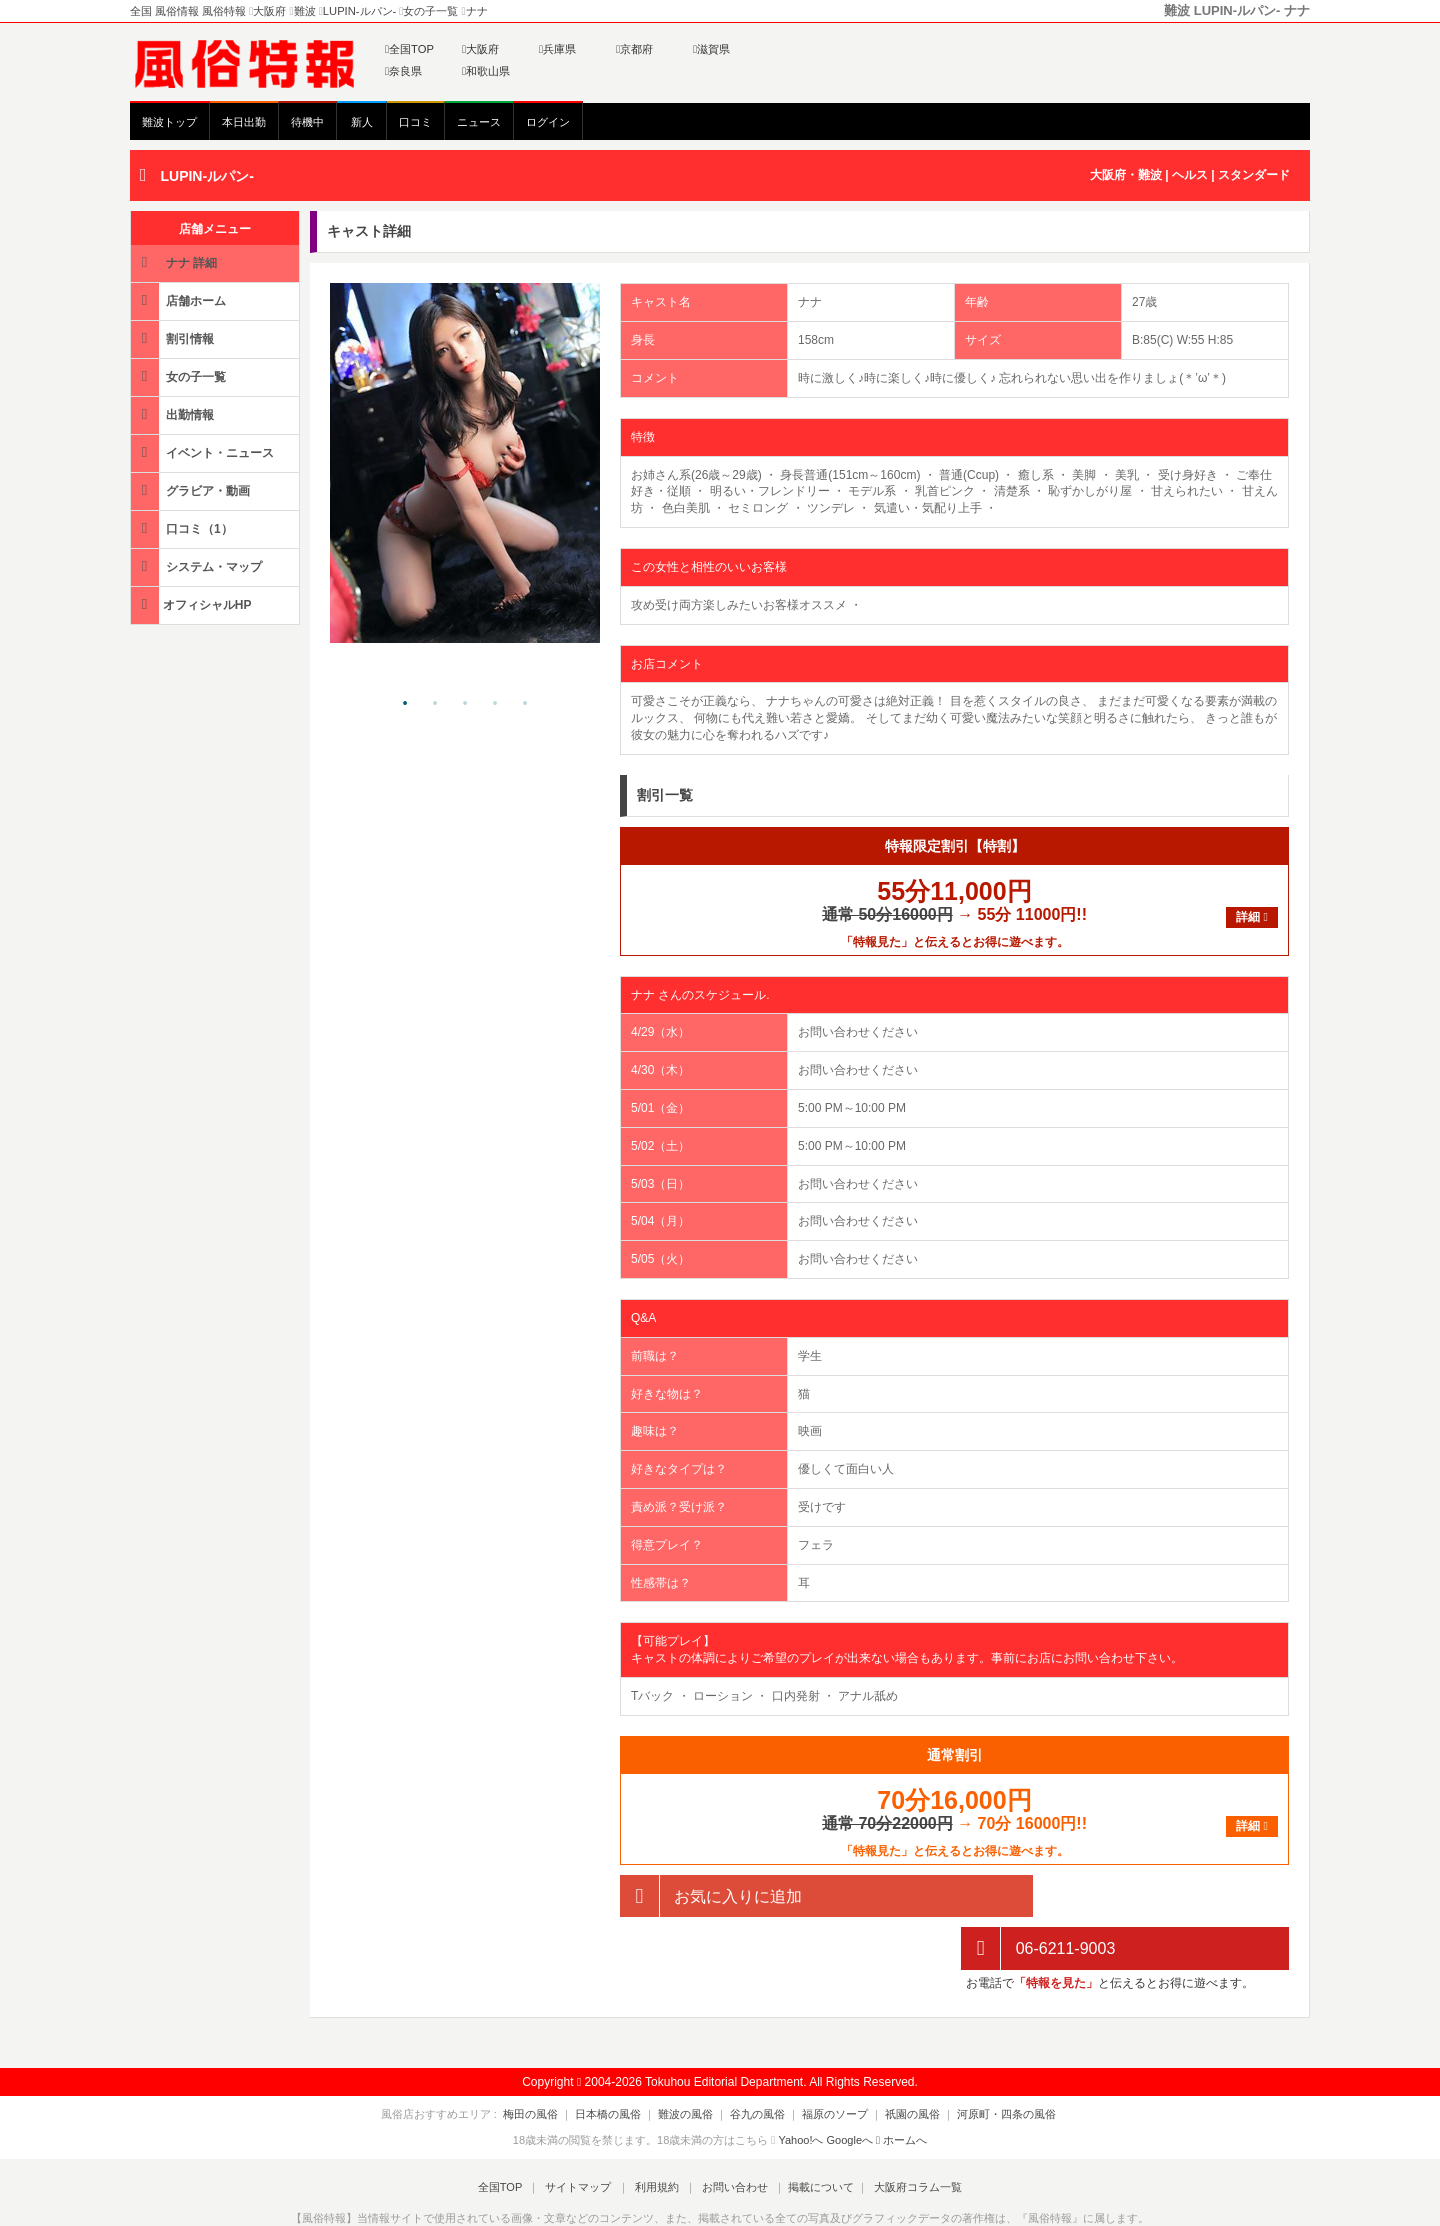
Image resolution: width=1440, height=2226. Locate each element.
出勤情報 (174, 414)
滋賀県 (711, 49)
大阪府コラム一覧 (906, 2134)
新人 (362, 122)
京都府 (634, 49)
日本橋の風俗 (620, 2061)
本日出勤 (244, 122)
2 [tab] (435, 704)
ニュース (479, 122)
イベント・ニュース (204, 452)
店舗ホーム (180, 300)
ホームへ (901, 2088)
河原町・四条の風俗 (988, 2061)
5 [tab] (525, 704)
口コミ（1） (183, 528)
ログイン (548, 122)
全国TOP (409, 49)
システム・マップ (198, 566)
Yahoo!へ (800, 2088)
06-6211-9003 (1038, 1896)
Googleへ (850, 2088)
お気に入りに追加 (711, 1896)
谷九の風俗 (757, 2061)
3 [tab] (465, 704)
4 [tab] (495, 704)
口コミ (415, 122)
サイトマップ (584, 2134)
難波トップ (169, 122)
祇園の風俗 (900, 2061)
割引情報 (174, 338)
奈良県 (403, 71)
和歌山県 (486, 71)
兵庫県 (557, 49)
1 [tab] (405, 704)
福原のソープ (829, 2061)
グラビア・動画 (192, 490)
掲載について (812, 2134)
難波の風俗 (691, 2061)
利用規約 (657, 2134)
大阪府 (480, 49)
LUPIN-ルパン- (206, 176)
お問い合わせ (729, 2134)
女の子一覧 (180, 376)
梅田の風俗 (548, 2061)
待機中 (307, 122)
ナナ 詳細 (175, 262)
